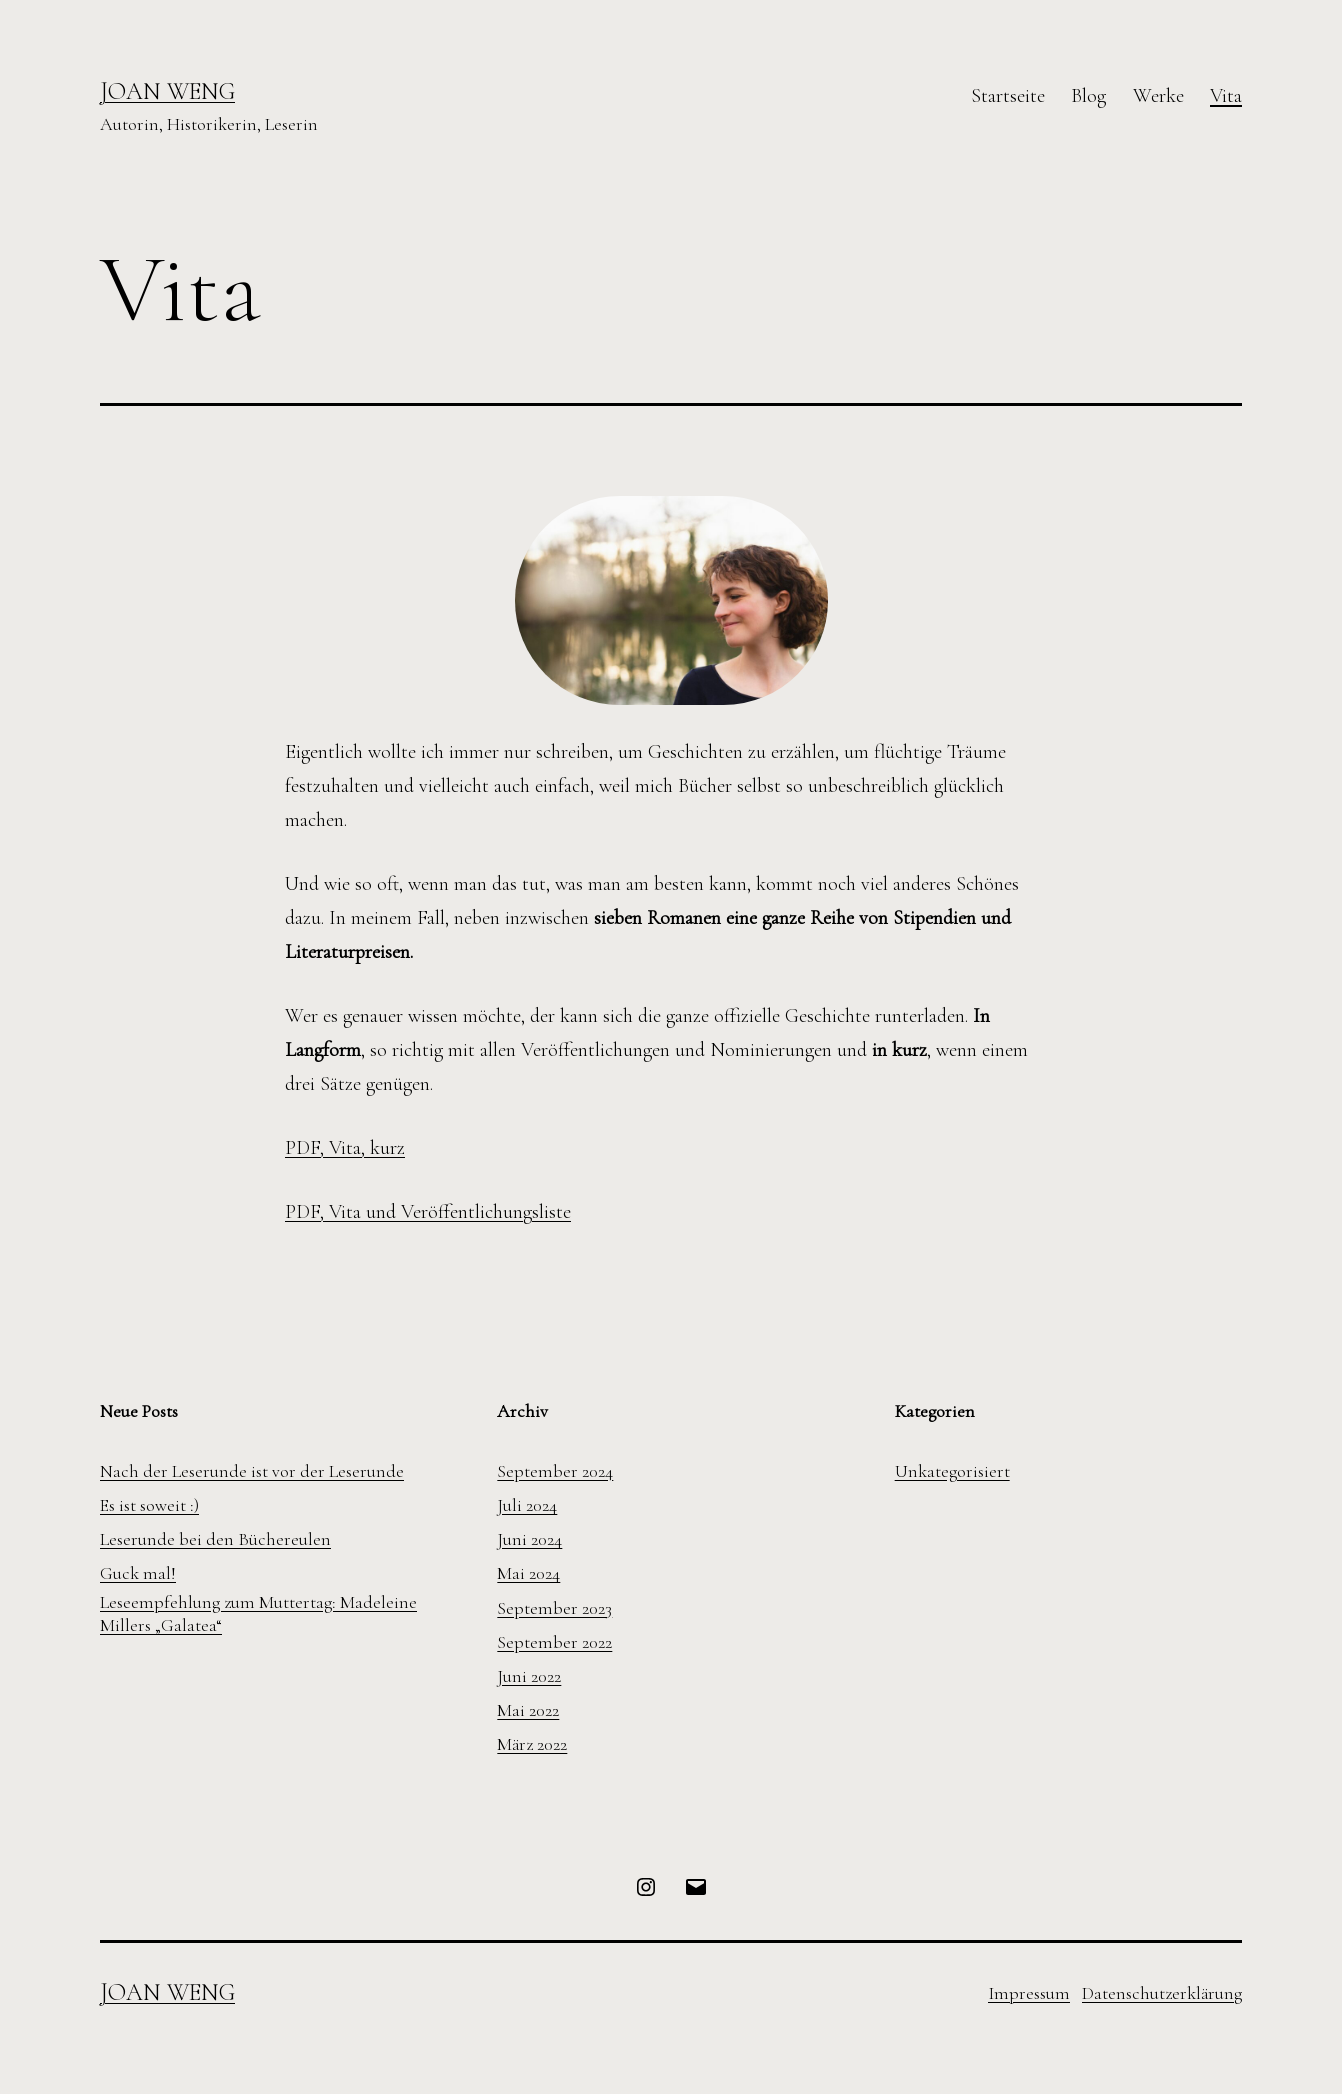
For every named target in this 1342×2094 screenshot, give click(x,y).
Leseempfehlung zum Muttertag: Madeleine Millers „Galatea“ (258, 1613)
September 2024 (555, 1471)
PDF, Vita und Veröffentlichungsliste (428, 1212)
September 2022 (554, 1642)
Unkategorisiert (952, 1471)
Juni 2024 (529, 1539)
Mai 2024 (528, 1573)
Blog (1088, 96)
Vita (1226, 96)
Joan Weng (167, 91)
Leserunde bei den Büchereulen (215, 1539)
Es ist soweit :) (149, 1505)
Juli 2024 (527, 1505)
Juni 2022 (529, 1676)
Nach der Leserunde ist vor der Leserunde (252, 1471)
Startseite (1008, 96)
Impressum (1029, 1993)
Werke (1158, 96)
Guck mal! (138, 1573)
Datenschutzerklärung (1162, 1993)
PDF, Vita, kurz (345, 1148)
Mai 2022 (528, 1710)
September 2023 (554, 1608)
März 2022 (532, 1744)
